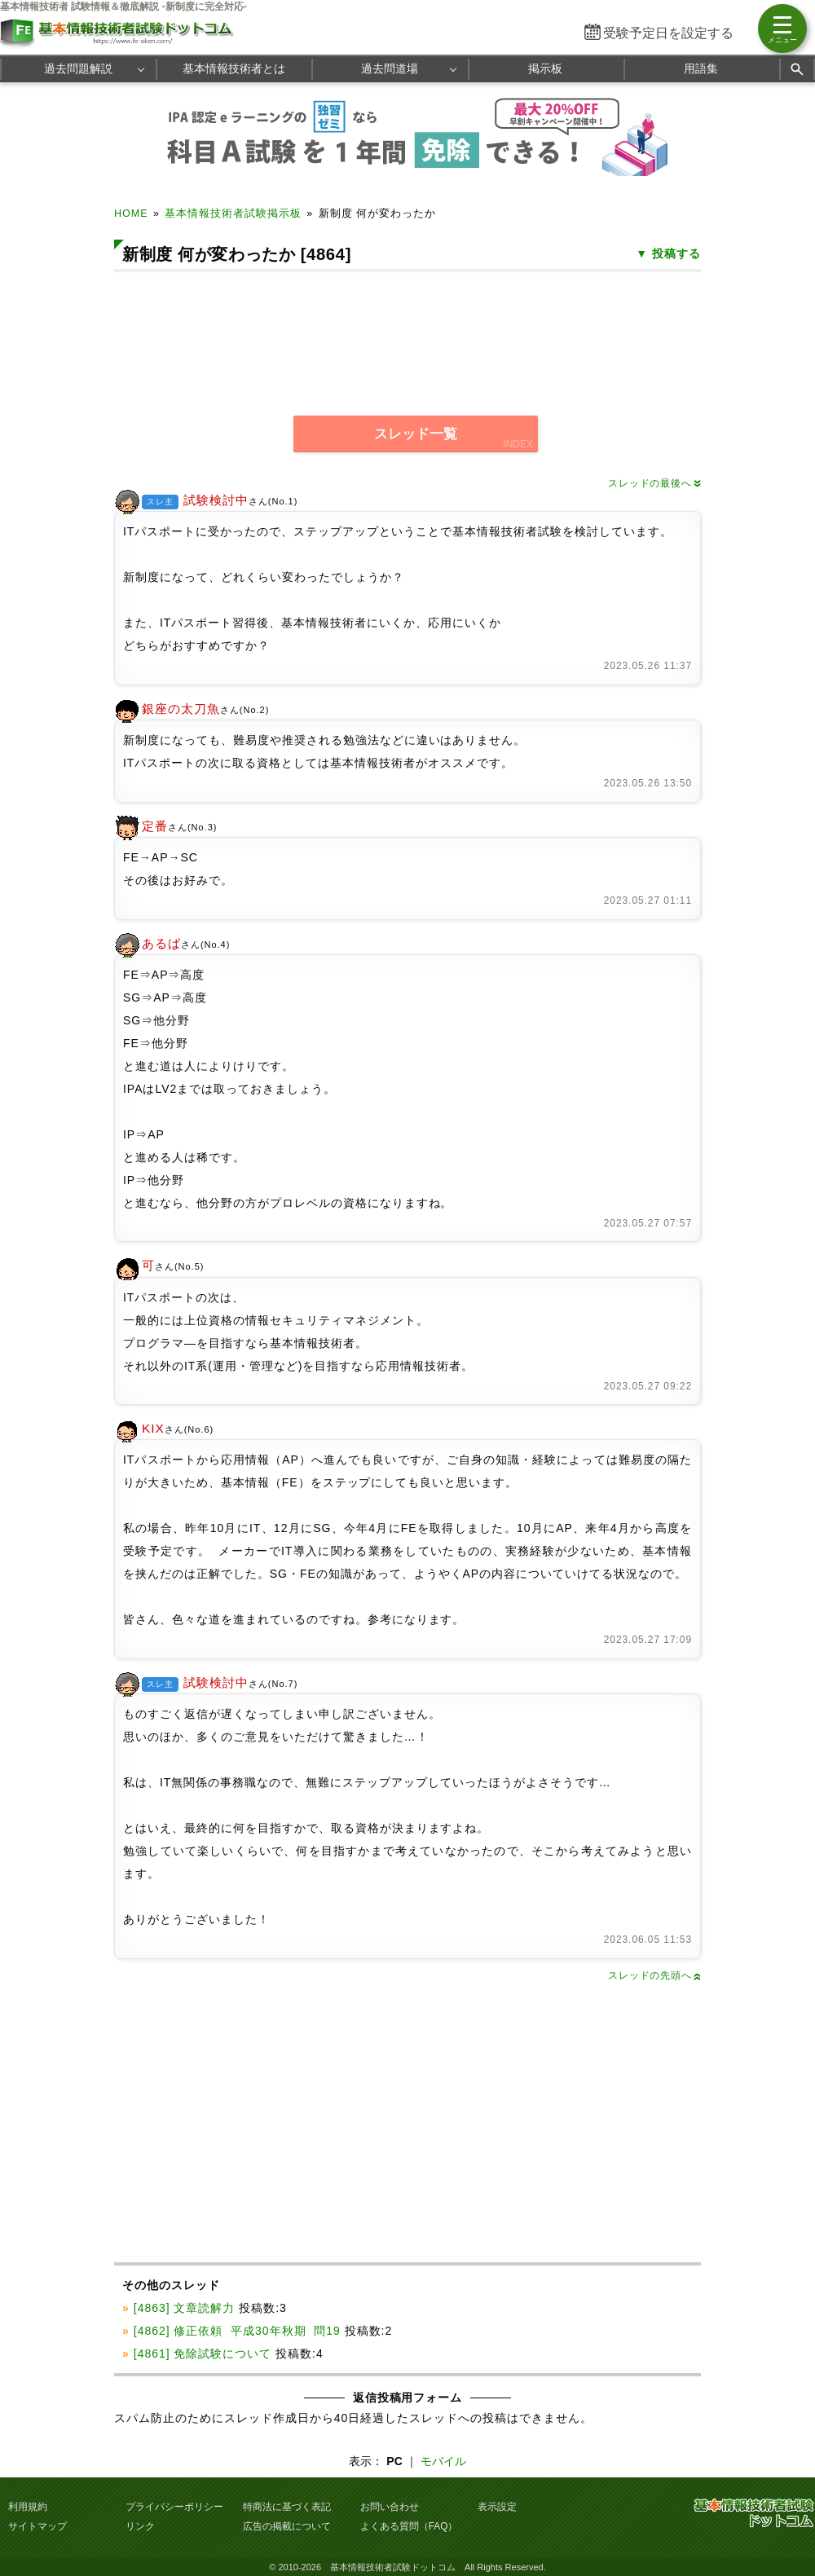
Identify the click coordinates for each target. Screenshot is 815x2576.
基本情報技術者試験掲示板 (233, 213)
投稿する (676, 253)
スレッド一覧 (415, 434)
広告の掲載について (287, 2526)
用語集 (701, 68)
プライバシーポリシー (174, 2506)
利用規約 (27, 2506)
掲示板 (545, 68)
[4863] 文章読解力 (185, 2307)
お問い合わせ (389, 2506)
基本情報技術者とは (234, 68)
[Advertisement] (420, 333)
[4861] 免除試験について (203, 2353)
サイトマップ (37, 2526)
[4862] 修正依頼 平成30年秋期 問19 (237, 2330)
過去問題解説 (78, 68)
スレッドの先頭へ (654, 1975)
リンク (140, 2526)
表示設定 (497, 2506)
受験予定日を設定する (668, 33)
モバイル (443, 2461)
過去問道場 (389, 68)
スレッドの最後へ (654, 483)
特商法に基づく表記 (287, 2506)
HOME (131, 213)
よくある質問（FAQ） (409, 2526)
